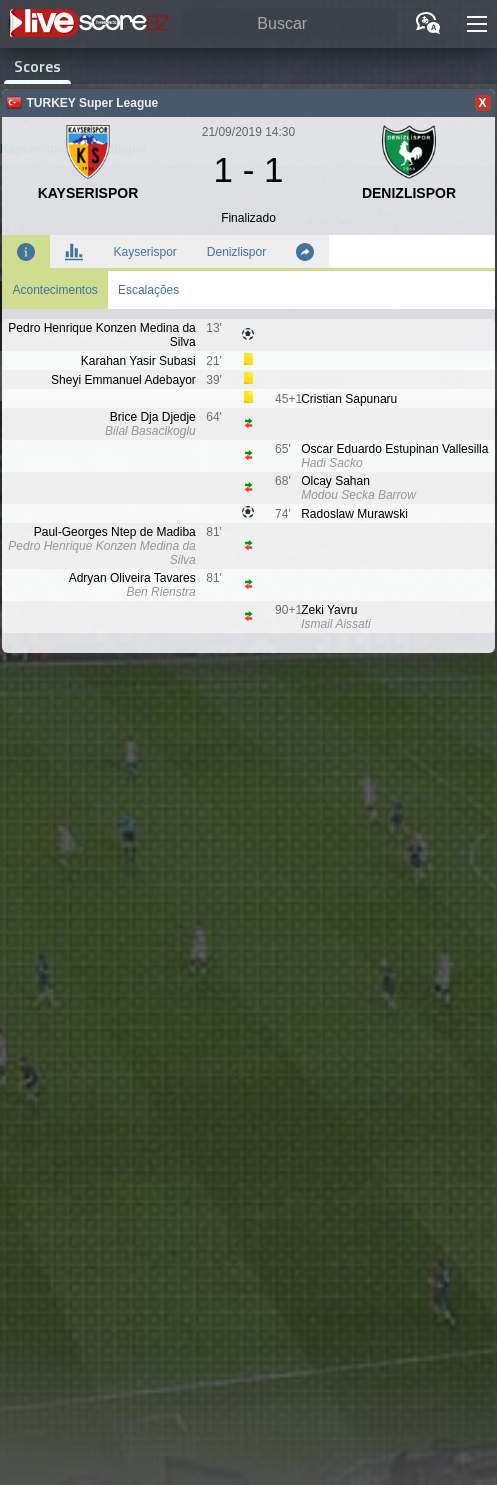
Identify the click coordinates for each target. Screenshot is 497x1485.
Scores (37, 66)
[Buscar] (290, 24)
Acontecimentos (54, 290)
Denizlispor (236, 252)
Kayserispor (144, 252)
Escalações (148, 290)
